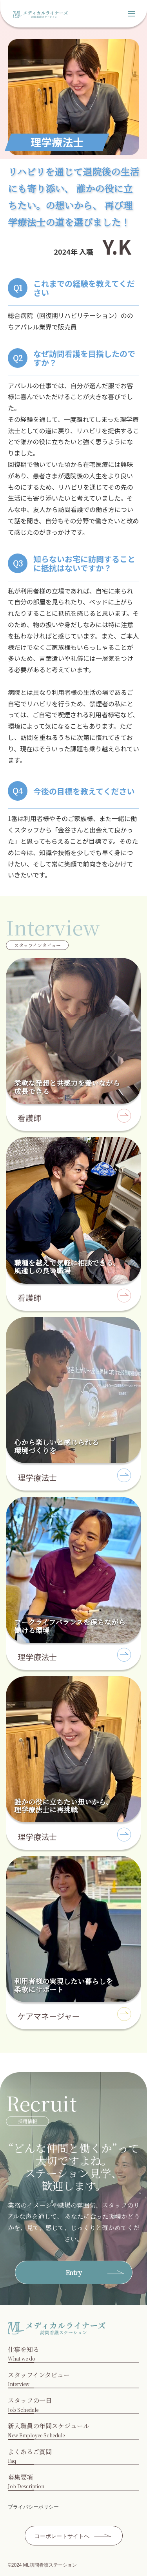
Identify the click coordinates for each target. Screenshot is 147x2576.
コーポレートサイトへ (61, 2536)
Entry (73, 2272)
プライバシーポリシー (33, 2507)
